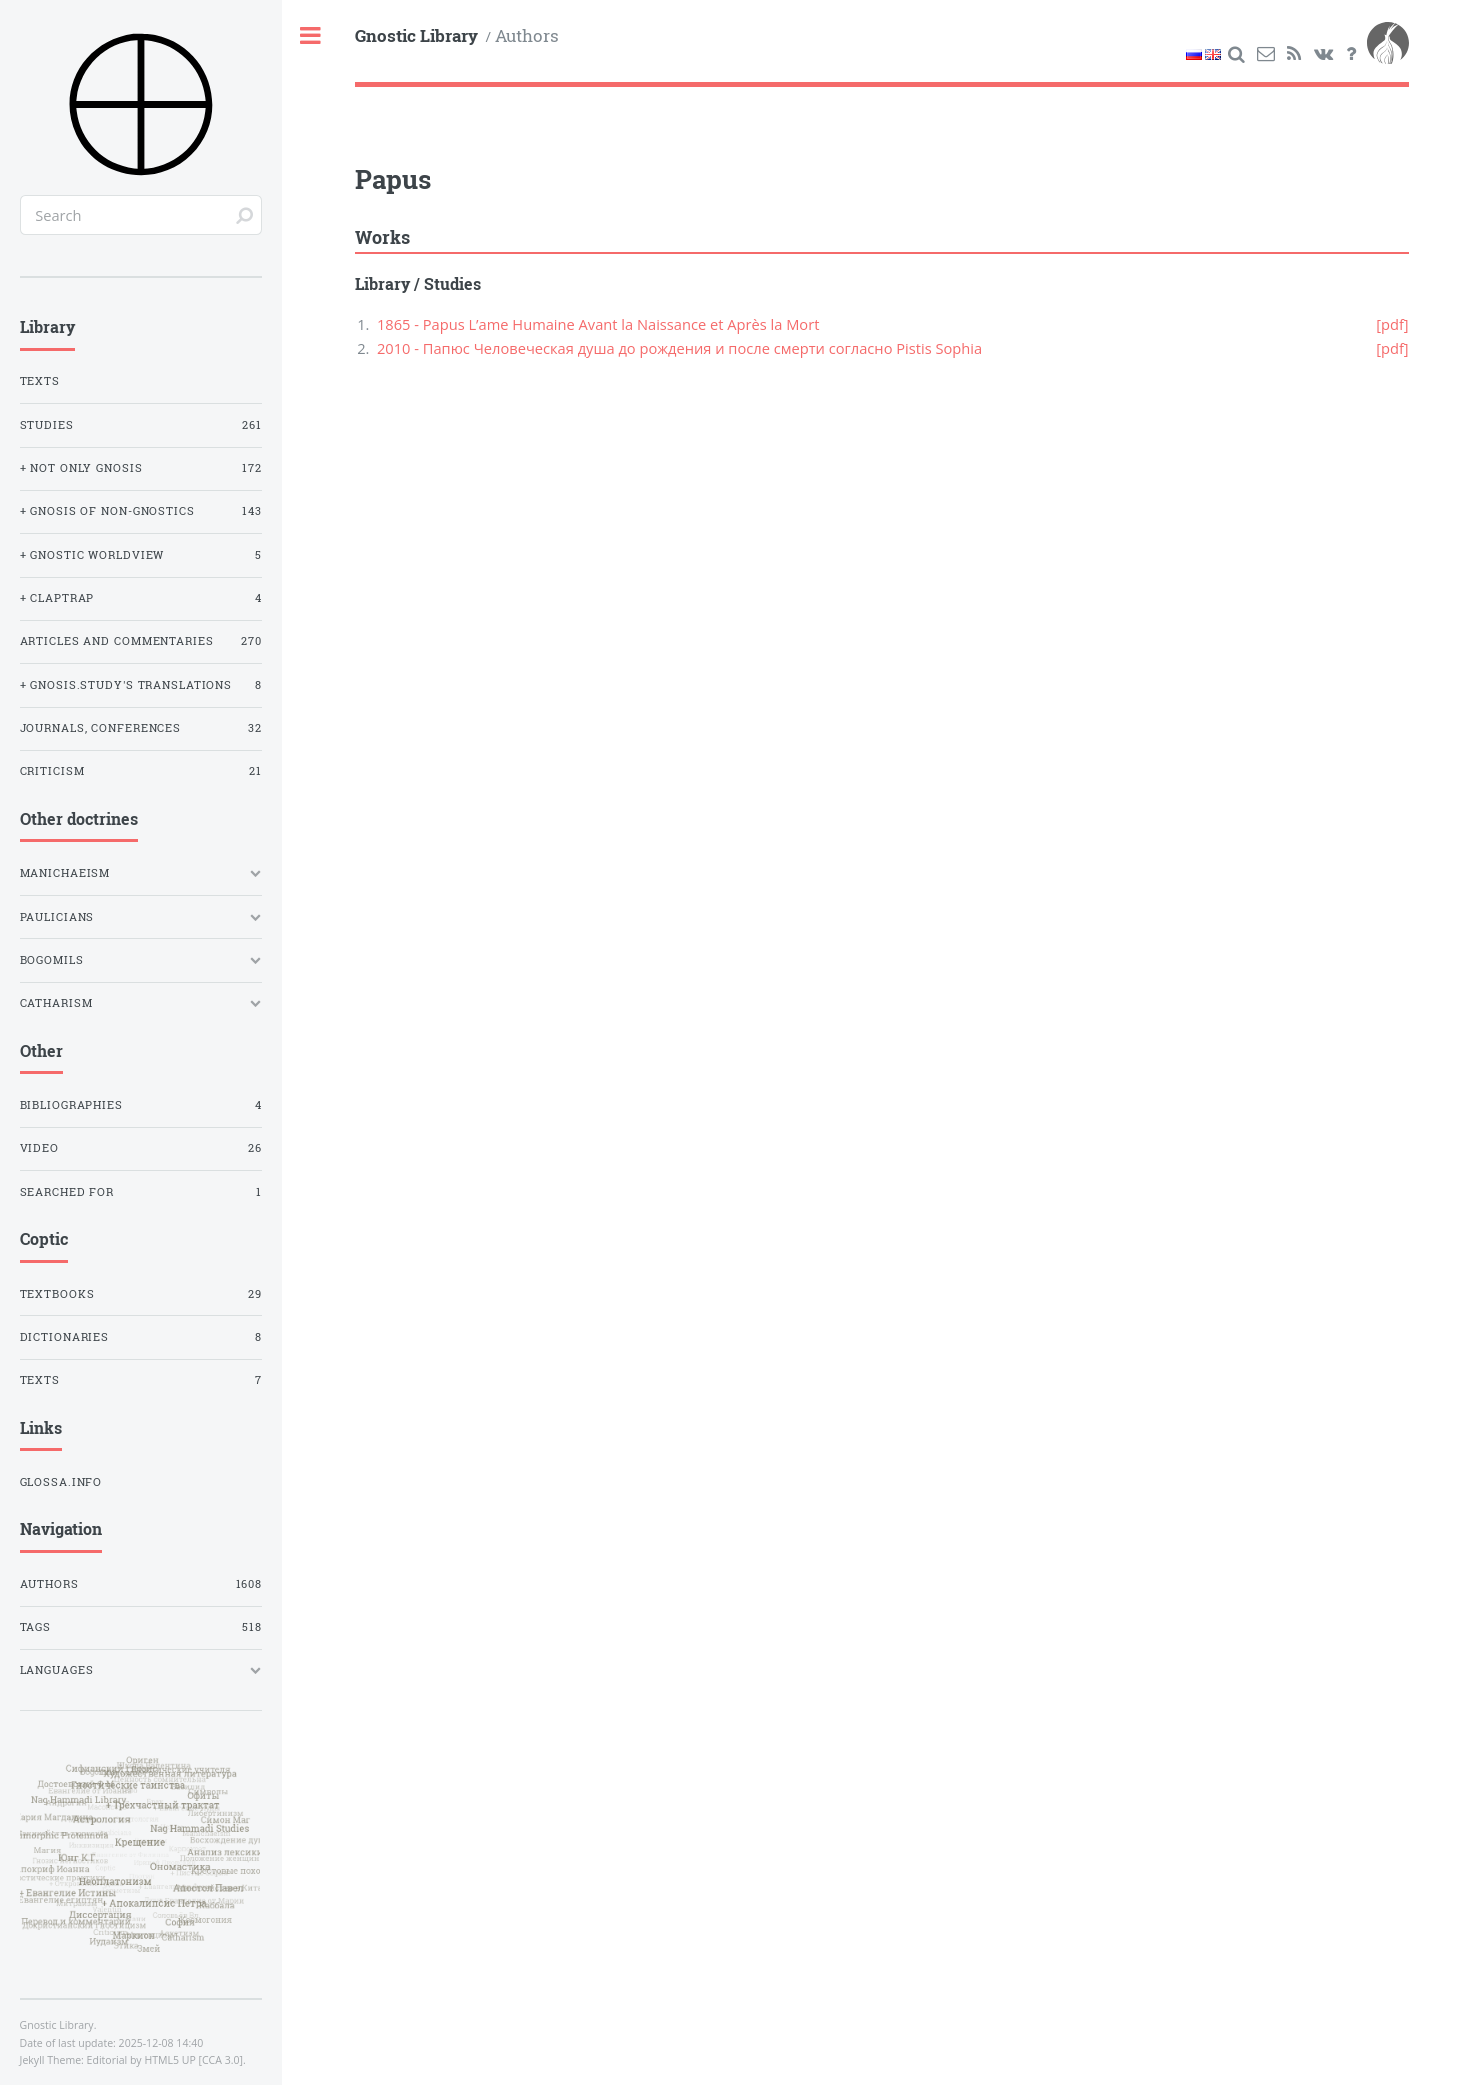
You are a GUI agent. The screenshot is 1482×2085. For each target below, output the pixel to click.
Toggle (311, 36)
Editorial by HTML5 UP (141, 2060)
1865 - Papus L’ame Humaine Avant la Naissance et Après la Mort (598, 324)
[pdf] (1392, 324)
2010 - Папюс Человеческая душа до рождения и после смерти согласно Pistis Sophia (679, 348)
